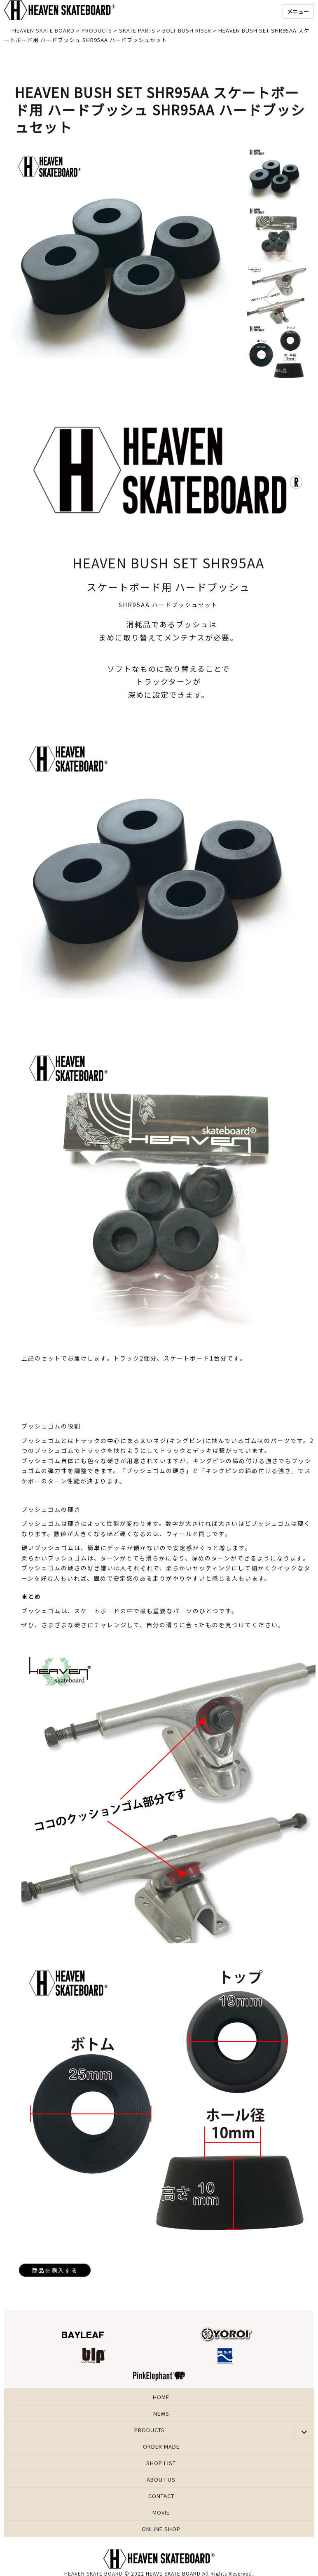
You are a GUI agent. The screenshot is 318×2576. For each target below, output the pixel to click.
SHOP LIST (161, 2463)
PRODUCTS (149, 2430)
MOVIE (161, 2512)
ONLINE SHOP (161, 2529)
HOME (161, 2397)
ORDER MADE (161, 2446)
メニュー (298, 11)
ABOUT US (161, 2479)
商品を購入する (55, 2270)
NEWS (161, 2413)
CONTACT (161, 2496)
